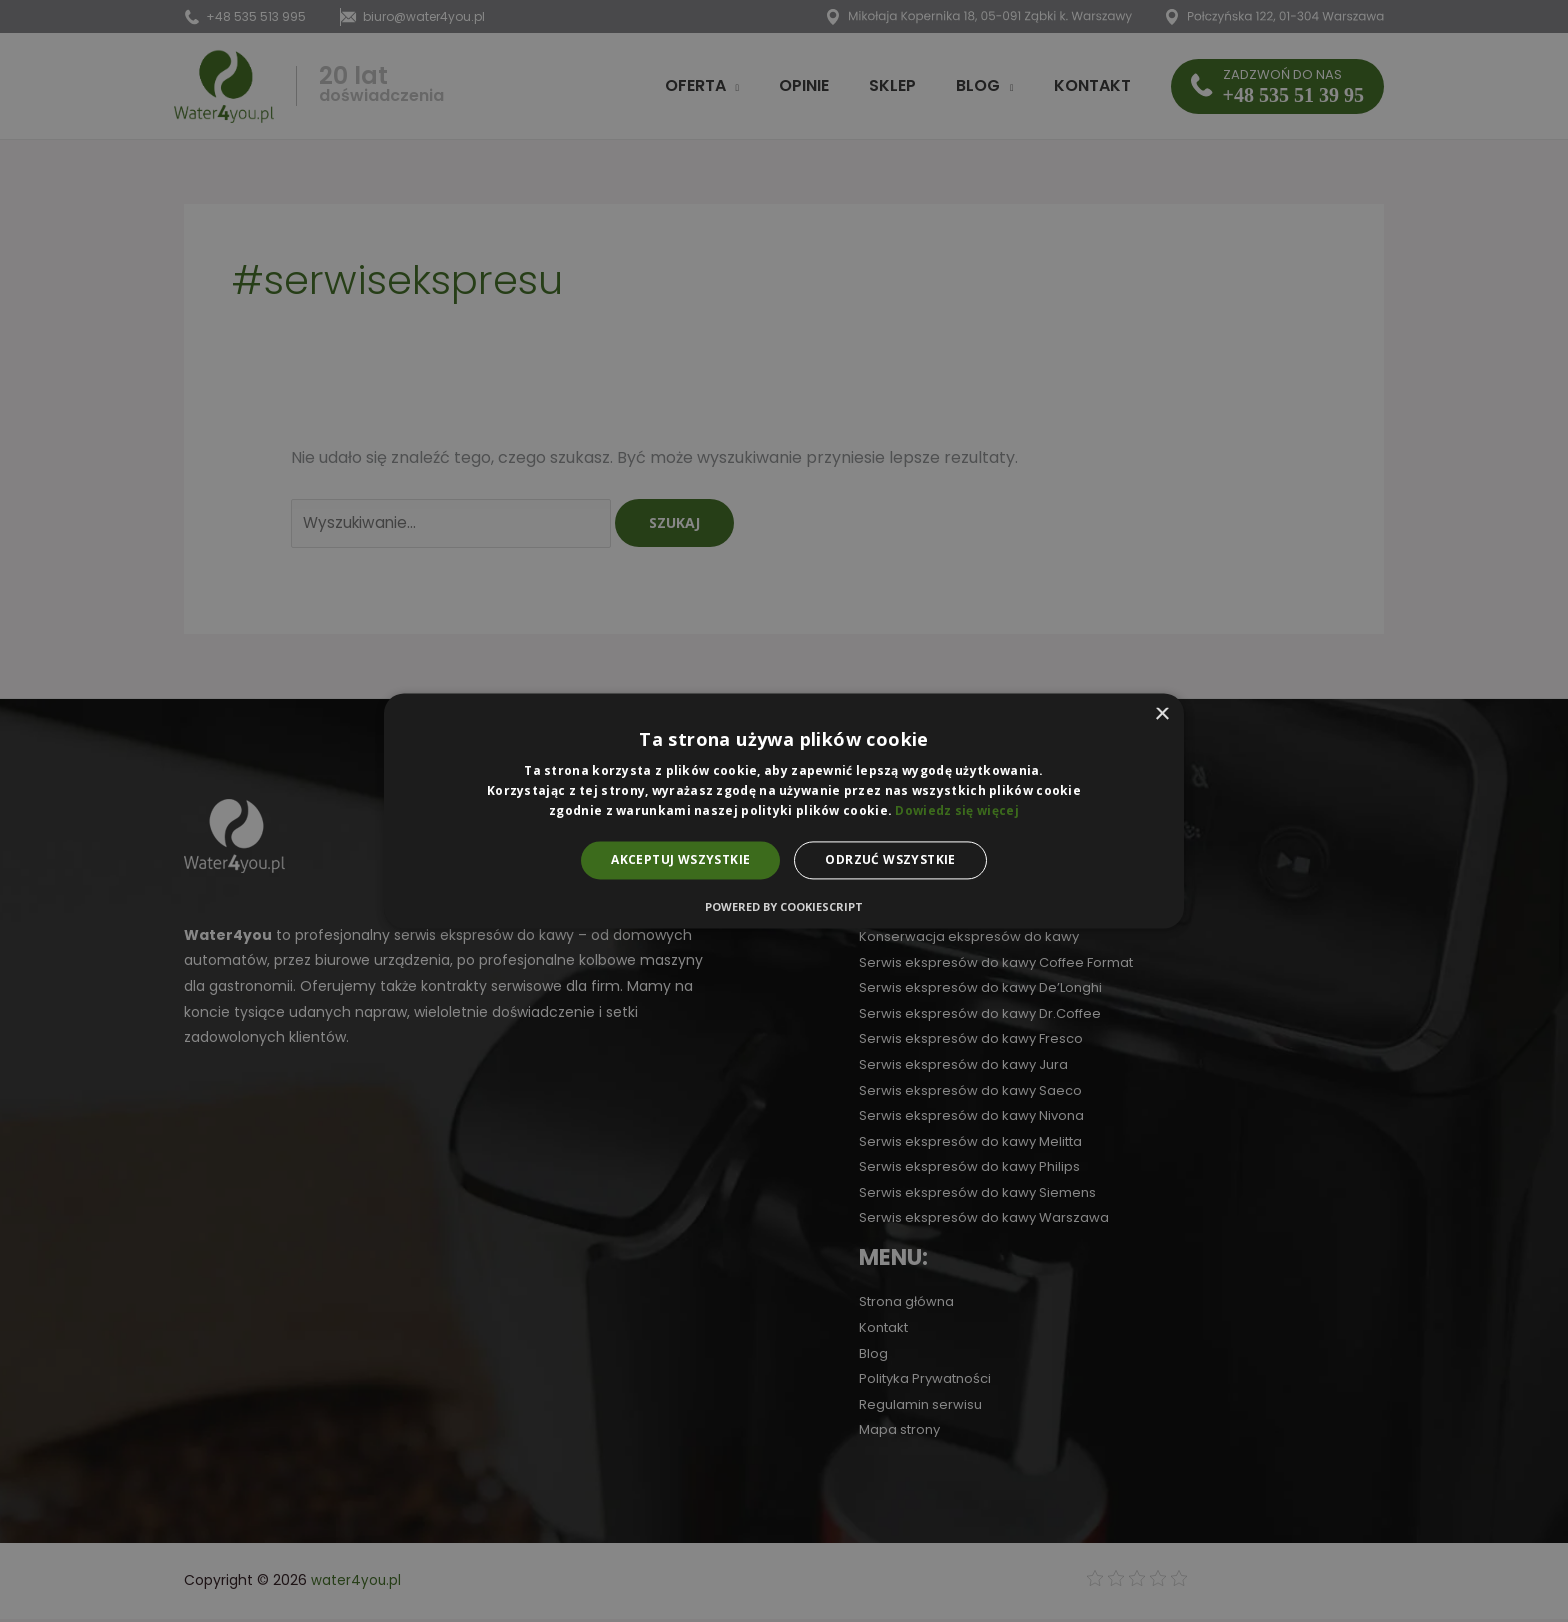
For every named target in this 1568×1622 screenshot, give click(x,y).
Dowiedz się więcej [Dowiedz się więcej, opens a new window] (956, 810)
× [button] (1161, 714)
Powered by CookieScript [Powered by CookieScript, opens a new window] (784, 907)
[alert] (784, 811)
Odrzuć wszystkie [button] (890, 859)
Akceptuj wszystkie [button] (680, 859)
